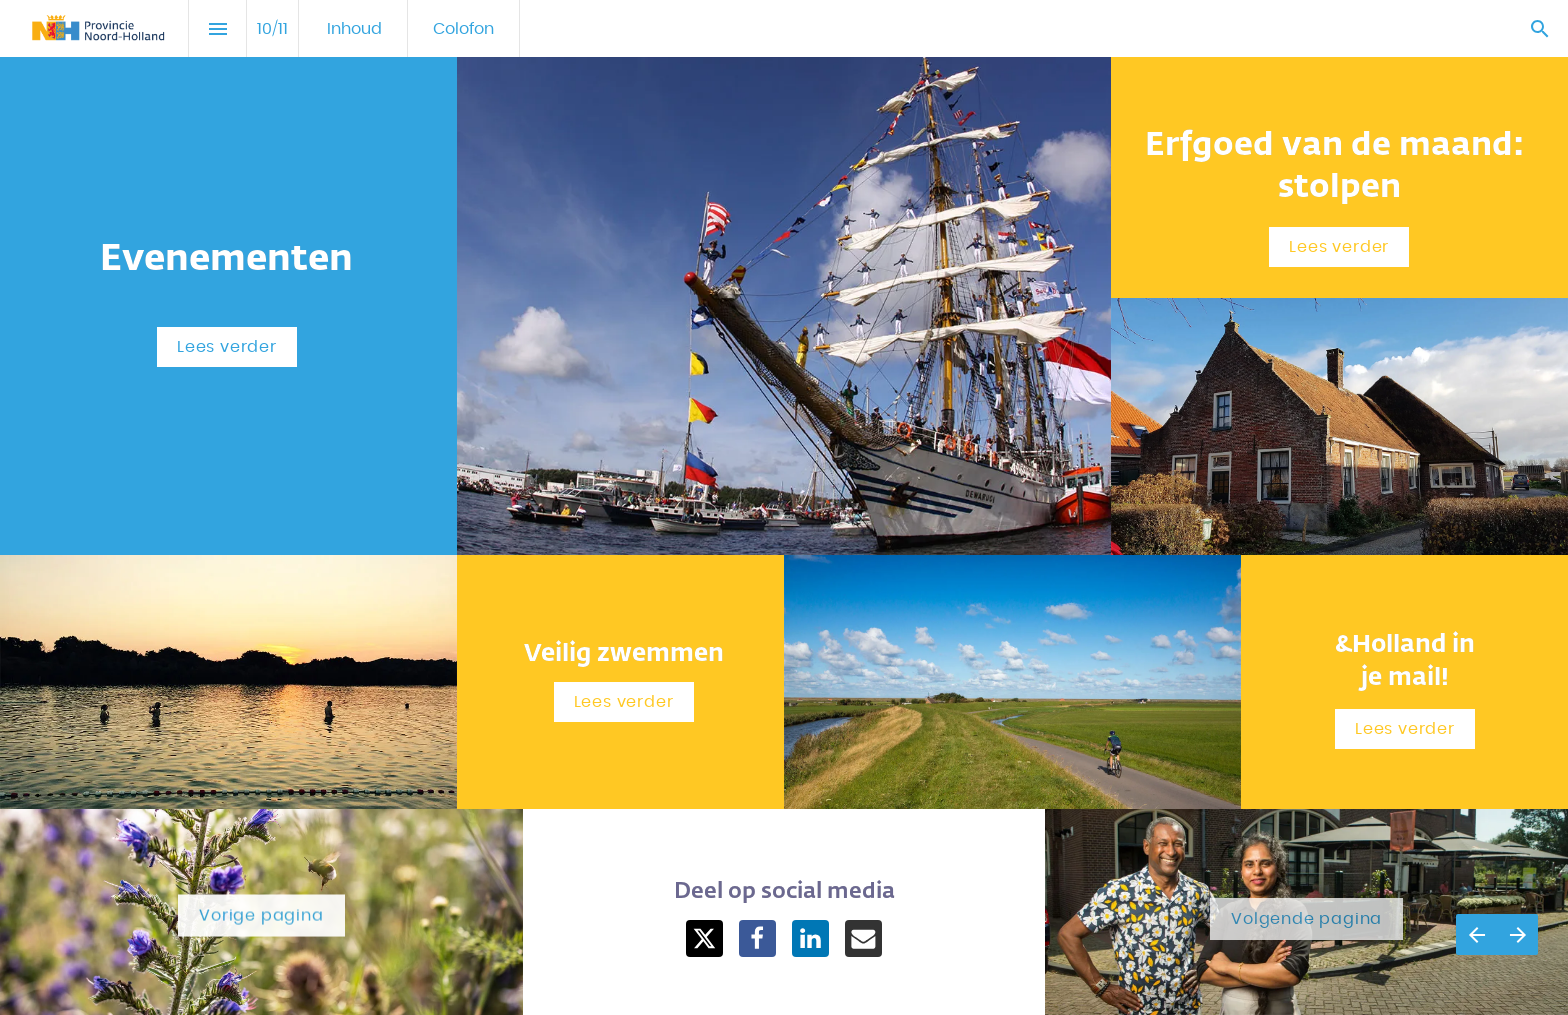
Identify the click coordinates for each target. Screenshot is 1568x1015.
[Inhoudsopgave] (217, 28)
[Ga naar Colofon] (1306, 914)
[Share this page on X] (704, 938)
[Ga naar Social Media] (261, 914)
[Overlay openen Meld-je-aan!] (1405, 729)
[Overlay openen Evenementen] (227, 347)
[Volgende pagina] (1517, 934)
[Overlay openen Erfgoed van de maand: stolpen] (1339, 247)
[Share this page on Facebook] (757, 938)
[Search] (1539, 28)
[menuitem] (354, 28)
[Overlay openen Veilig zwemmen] (624, 702)
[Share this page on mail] (863, 938)
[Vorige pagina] (1476, 934)
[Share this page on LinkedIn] (810, 938)
